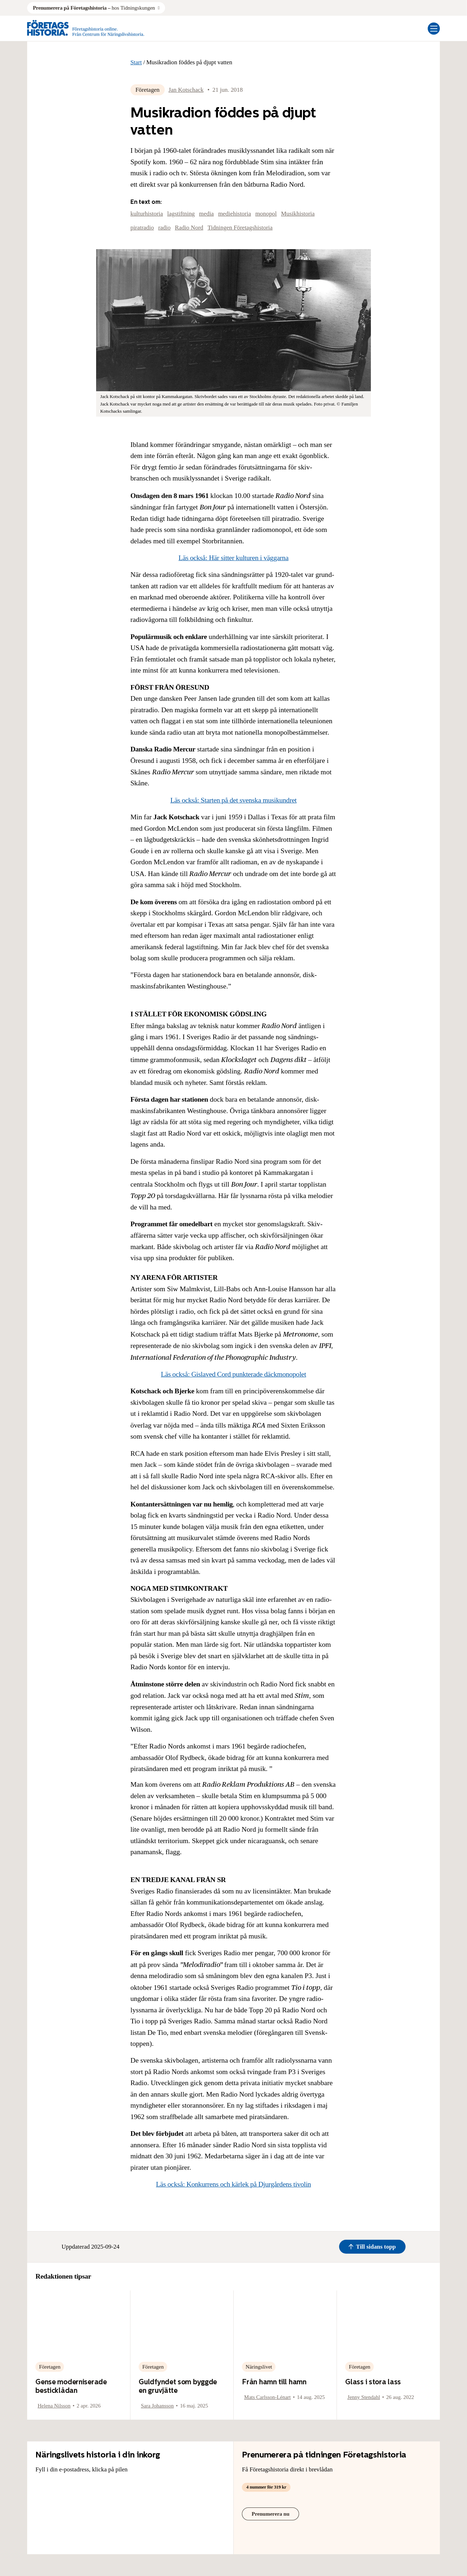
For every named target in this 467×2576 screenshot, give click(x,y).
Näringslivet (258, 2367)
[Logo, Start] (85, 28)
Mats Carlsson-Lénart (267, 2397)
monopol (266, 213)
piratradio (142, 227)
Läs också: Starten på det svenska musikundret (233, 800)
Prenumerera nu (270, 2514)
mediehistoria (234, 213)
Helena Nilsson (54, 2406)
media (206, 213)
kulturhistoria (146, 213)
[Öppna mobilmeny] (434, 28)
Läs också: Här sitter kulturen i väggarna (234, 558)
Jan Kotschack (185, 89)
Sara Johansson (157, 2406)
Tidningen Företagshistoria (240, 227)
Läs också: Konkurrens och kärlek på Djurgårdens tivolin (233, 2184)
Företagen (147, 89)
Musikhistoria (298, 213)
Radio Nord (189, 227)
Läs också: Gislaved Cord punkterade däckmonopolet (233, 1374)
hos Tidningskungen (94, 8)
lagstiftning (181, 213)
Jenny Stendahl (363, 2397)
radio (164, 227)
